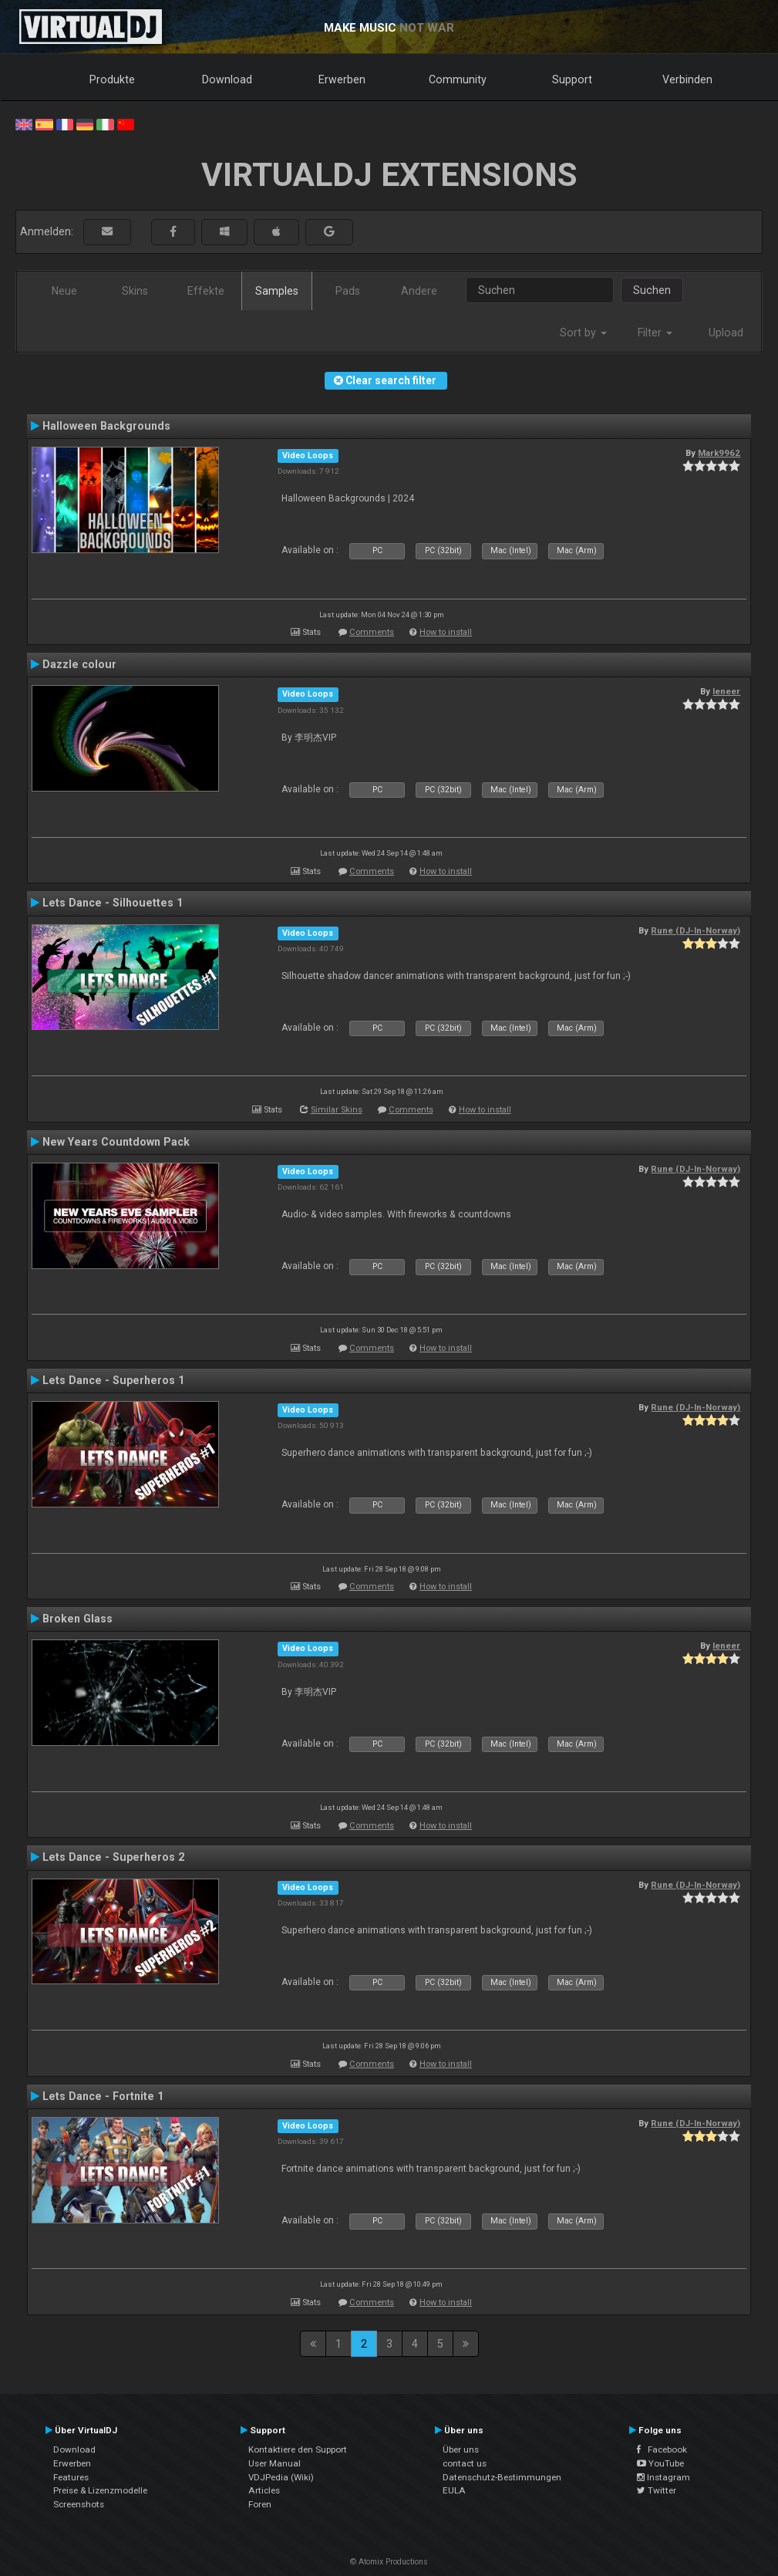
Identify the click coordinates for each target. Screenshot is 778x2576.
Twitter (656, 2490)
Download (227, 79)
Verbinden (687, 79)
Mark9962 (719, 452)
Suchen (652, 290)
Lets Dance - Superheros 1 (113, 1380)
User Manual (274, 2463)
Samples (276, 291)
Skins (135, 291)
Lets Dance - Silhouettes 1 (112, 902)
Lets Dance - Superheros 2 (113, 1857)
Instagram (663, 2477)
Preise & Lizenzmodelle (100, 2490)
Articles (264, 2490)
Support (572, 79)
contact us (465, 2463)
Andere (419, 291)
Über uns (461, 2449)
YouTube (660, 2463)
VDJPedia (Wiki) (281, 2477)
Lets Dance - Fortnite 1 (102, 2096)
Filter (655, 332)
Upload (726, 332)
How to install (445, 632)
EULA (454, 2490)
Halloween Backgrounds (106, 426)
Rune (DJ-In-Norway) (695, 930)
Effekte (205, 291)
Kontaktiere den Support (297, 2449)
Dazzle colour (79, 664)
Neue (64, 291)
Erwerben (341, 79)
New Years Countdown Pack (116, 1142)
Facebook (662, 2449)
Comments (371, 632)
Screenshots (78, 2504)
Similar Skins (336, 1110)
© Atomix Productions (389, 2562)
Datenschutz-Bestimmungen (502, 2477)
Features (71, 2477)
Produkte (112, 79)
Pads (347, 291)
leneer (726, 691)
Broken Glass (77, 1618)
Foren (259, 2504)
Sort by (583, 332)
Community (458, 79)
